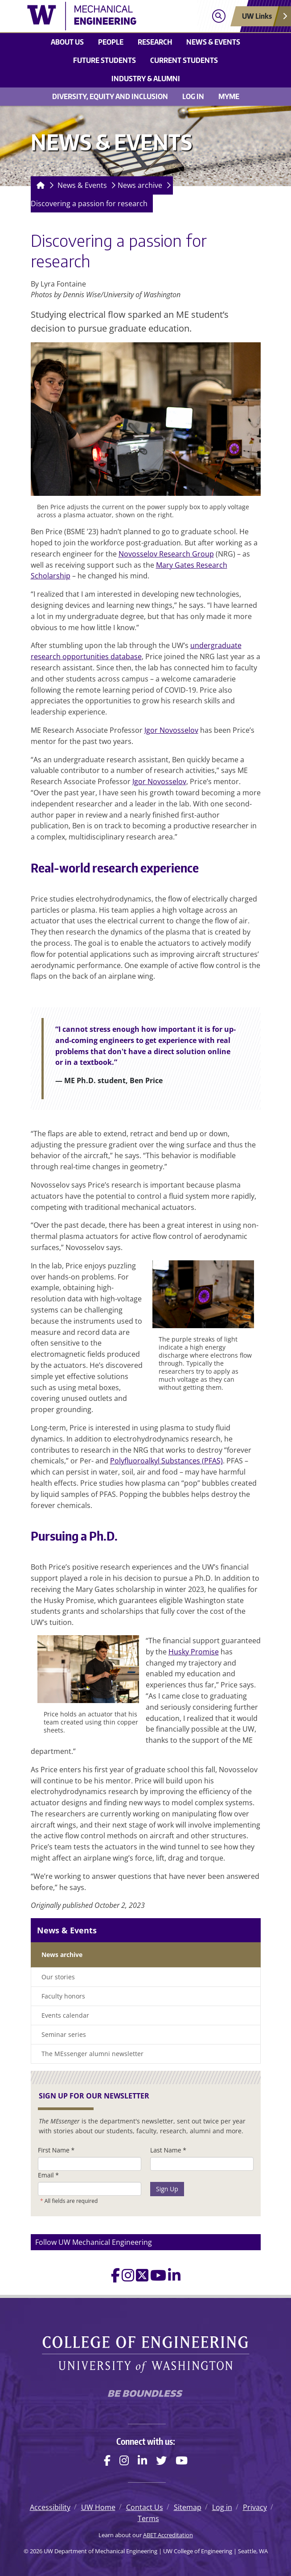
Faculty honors (63, 1996)
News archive (140, 185)
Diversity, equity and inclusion (110, 96)
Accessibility (50, 2507)
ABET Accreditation (168, 2535)
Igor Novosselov (171, 730)
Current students (184, 60)
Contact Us (144, 2507)
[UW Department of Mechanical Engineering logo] (95, 16)
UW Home (98, 2507)
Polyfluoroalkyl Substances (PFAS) (166, 1461)
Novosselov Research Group (166, 554)
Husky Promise (193, 1652)
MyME (228, 96)
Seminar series (63, 2034)
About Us (67, 41)
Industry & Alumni (145, 78)
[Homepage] (39, 185)
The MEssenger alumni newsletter (92, 2053)
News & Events (213, 41)
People (110, 41)
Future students (104, 60)
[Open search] (219, 16)
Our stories (58, 1977)
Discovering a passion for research (89, 203)
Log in (193, 96)
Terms (148, 2518)
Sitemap (187, 2507)
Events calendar (65, 2015)
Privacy (255, 2507)
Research (155, 41)
